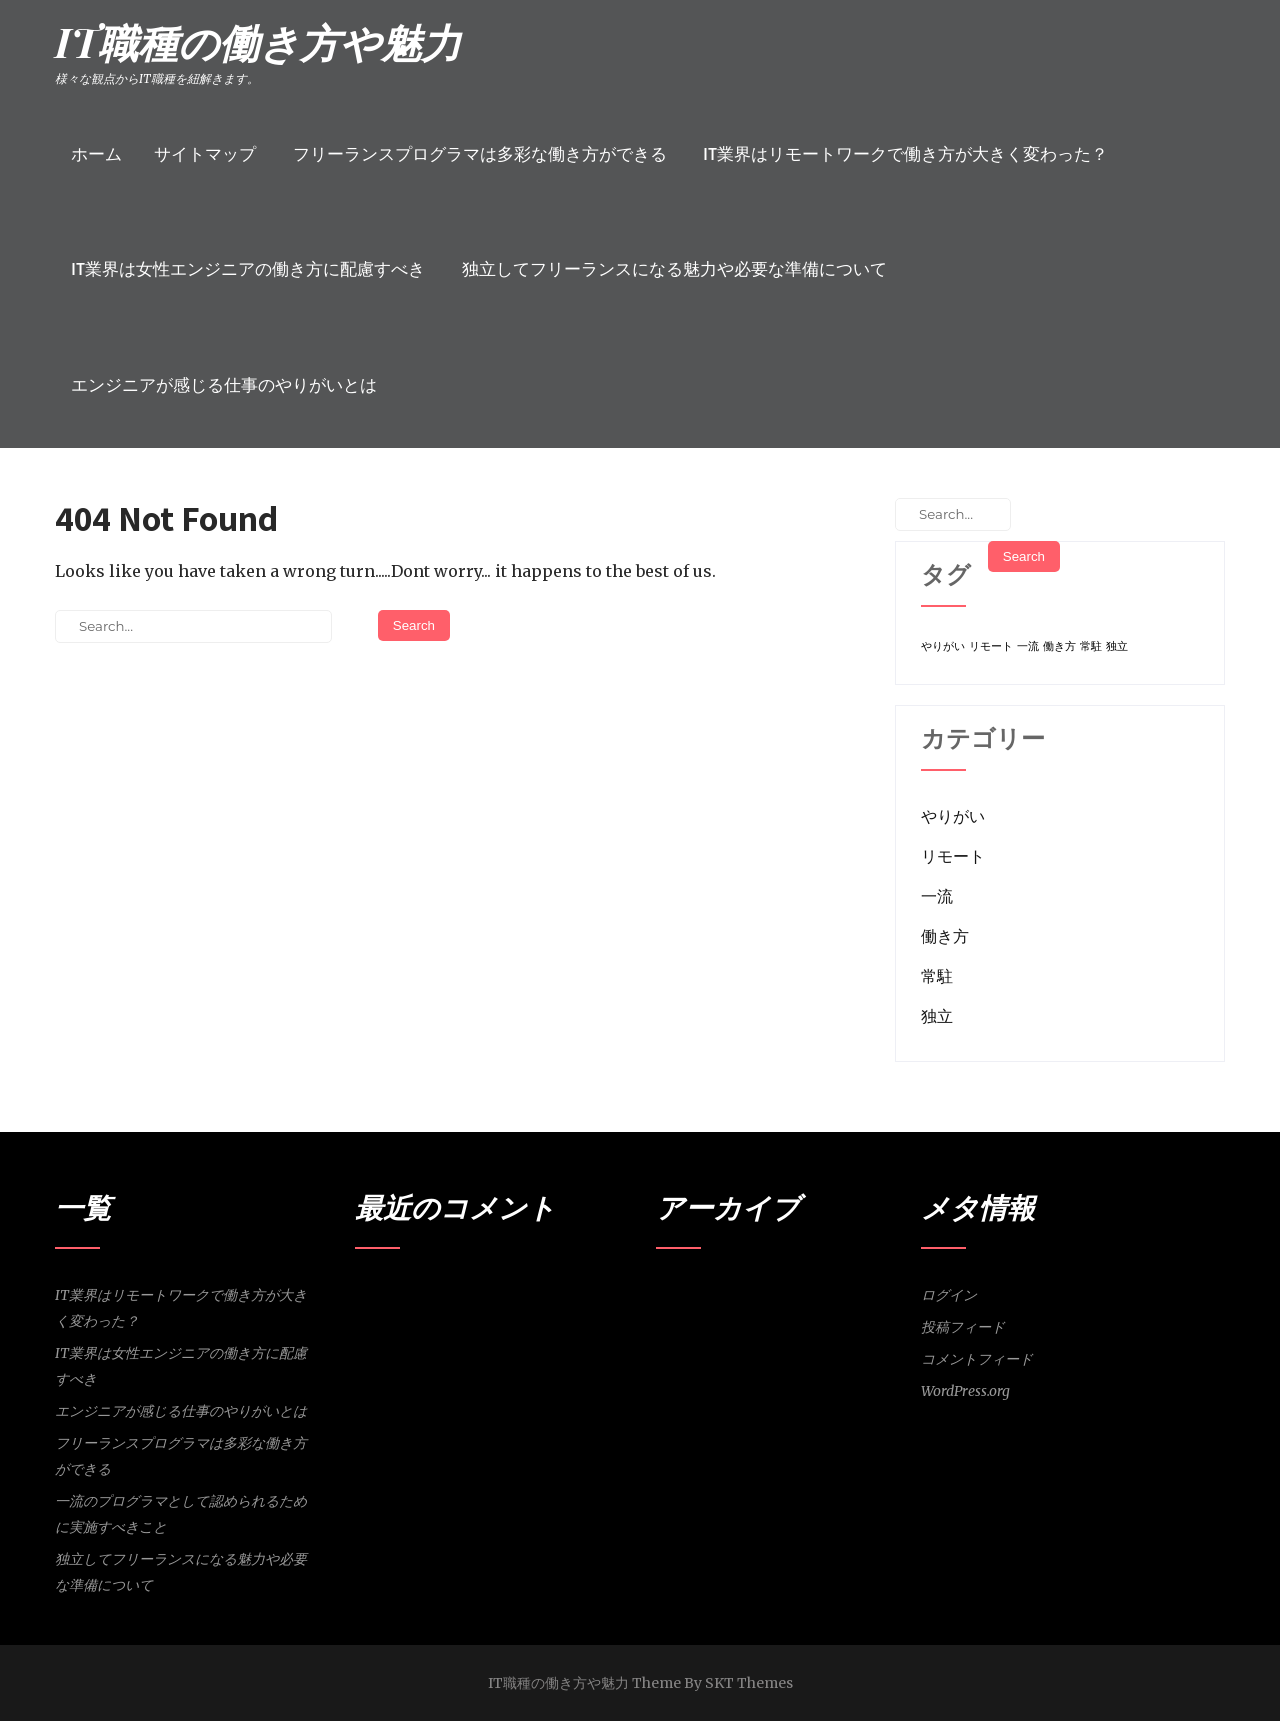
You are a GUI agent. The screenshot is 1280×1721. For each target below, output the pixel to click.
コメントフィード (977, 1359)
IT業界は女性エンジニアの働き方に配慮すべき (248, 269)
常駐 (937, 976)
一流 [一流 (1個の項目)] (1028, 646)
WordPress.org (965, 1391)
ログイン (949, 1295)
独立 (937, 1016)
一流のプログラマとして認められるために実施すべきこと (181, 1514)
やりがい (953, 816)
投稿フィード (963, 1327)
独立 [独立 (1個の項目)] (1117, 646)
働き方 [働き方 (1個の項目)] (1059, 646)
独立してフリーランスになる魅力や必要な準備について (674, 269)
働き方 (945, 936)
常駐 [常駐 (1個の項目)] (1091, 646)
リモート (953, 856)
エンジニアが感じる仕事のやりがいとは (224, 385)
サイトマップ (205, 154)
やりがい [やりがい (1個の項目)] (943, 646)
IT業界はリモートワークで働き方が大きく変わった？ (905, 154)
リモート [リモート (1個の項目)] (991, 646)
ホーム (96, 154)
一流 (937, 896)
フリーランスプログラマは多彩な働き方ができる (480, 154)
